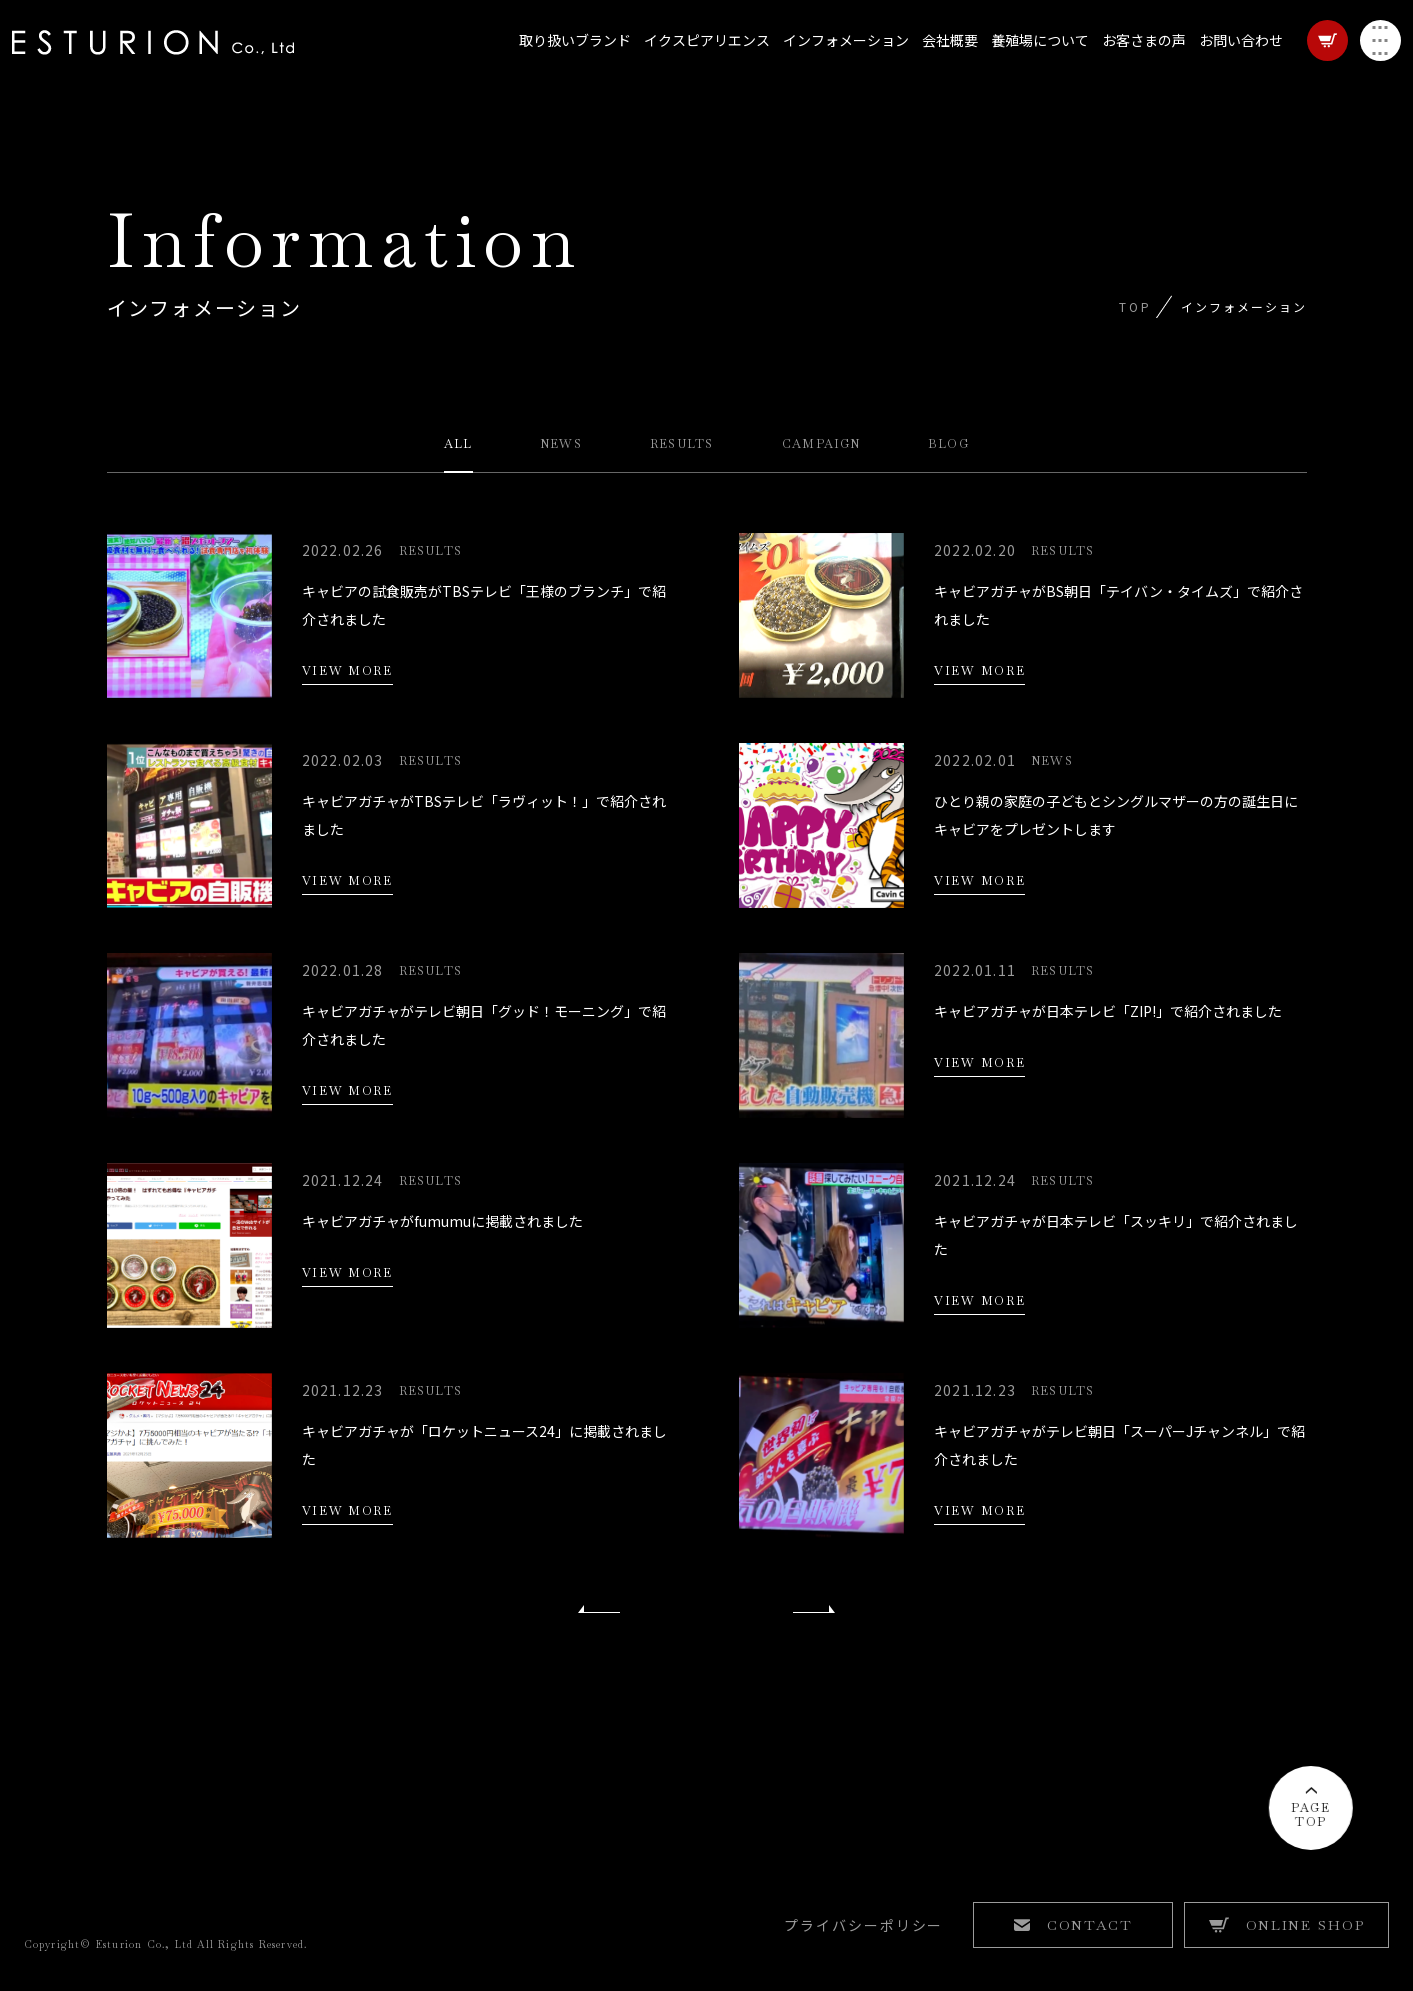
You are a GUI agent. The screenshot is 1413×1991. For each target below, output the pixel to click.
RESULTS (681, 445)
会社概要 (938, 60)
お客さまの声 (1132, 60)
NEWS (561, 445)
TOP (1135, 306)
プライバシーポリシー (864, 1936)
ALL (458, 445)
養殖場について (1028, 60)
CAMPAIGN (821, 445)
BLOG (948, 445)
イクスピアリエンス (695, 60)
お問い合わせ (1229, 60)
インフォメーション (834, 60)
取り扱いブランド (563, 60)
